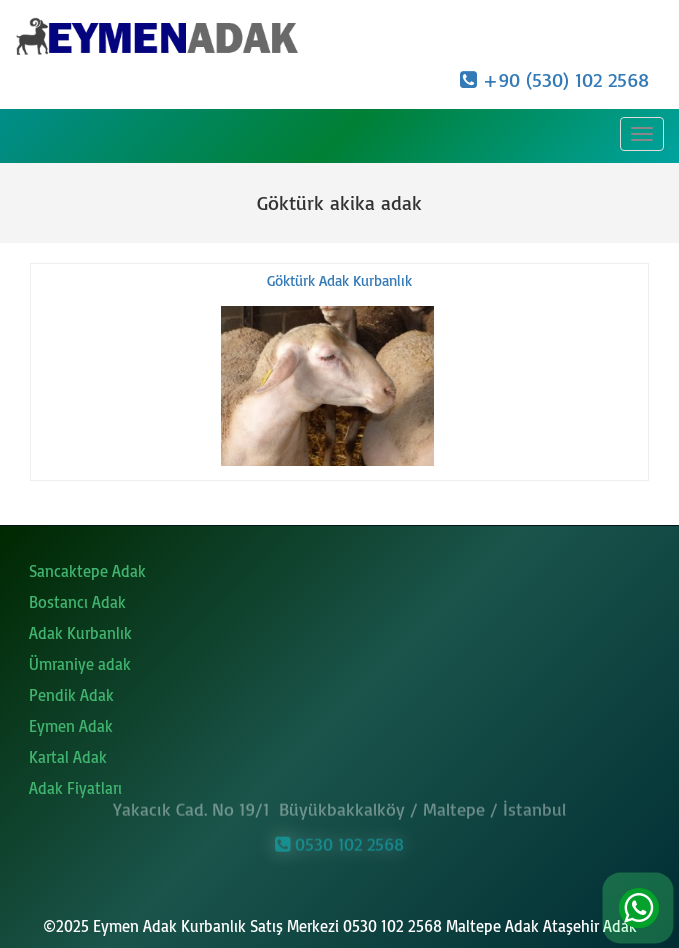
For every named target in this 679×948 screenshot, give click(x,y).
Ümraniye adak (80, 664)
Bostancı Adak (77, 602)
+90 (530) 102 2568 (554, 79)
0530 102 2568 (339, 841)
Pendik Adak (71, 695)
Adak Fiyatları (75, 788)
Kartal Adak (68, 757)
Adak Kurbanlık (80, 633)
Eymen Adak (71, 726)
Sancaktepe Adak (87, 571)
